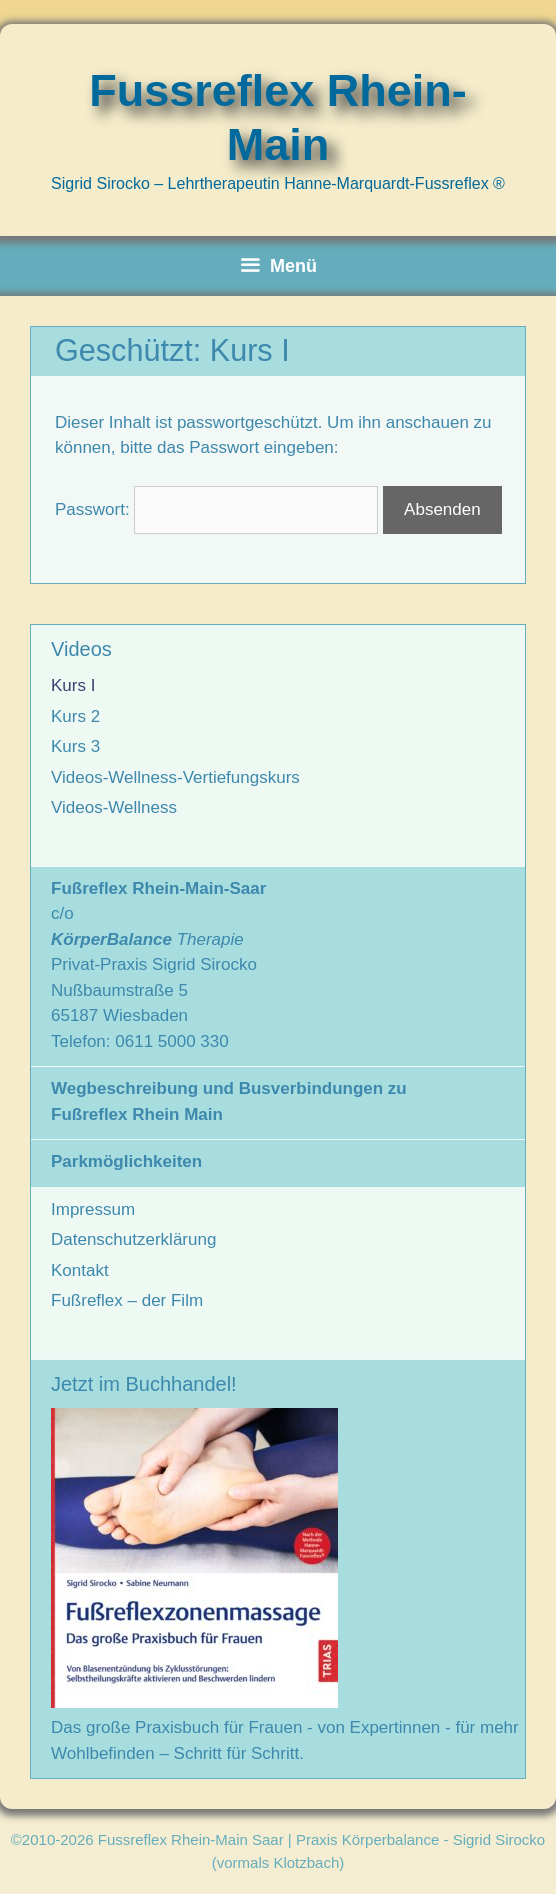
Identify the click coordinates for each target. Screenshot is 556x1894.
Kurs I (73, 685)
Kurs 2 (75, 716)
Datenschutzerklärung (133, 1239)
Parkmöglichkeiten (126, 1161)
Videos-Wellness (114, 807)
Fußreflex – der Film (127, 1300)
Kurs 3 (75, 746)
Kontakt (80, 1270)
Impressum (93, 1209)
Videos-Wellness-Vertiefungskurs (175, 777)
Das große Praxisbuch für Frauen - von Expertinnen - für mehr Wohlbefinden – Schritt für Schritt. (285, 1728)
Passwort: (216, 509)
